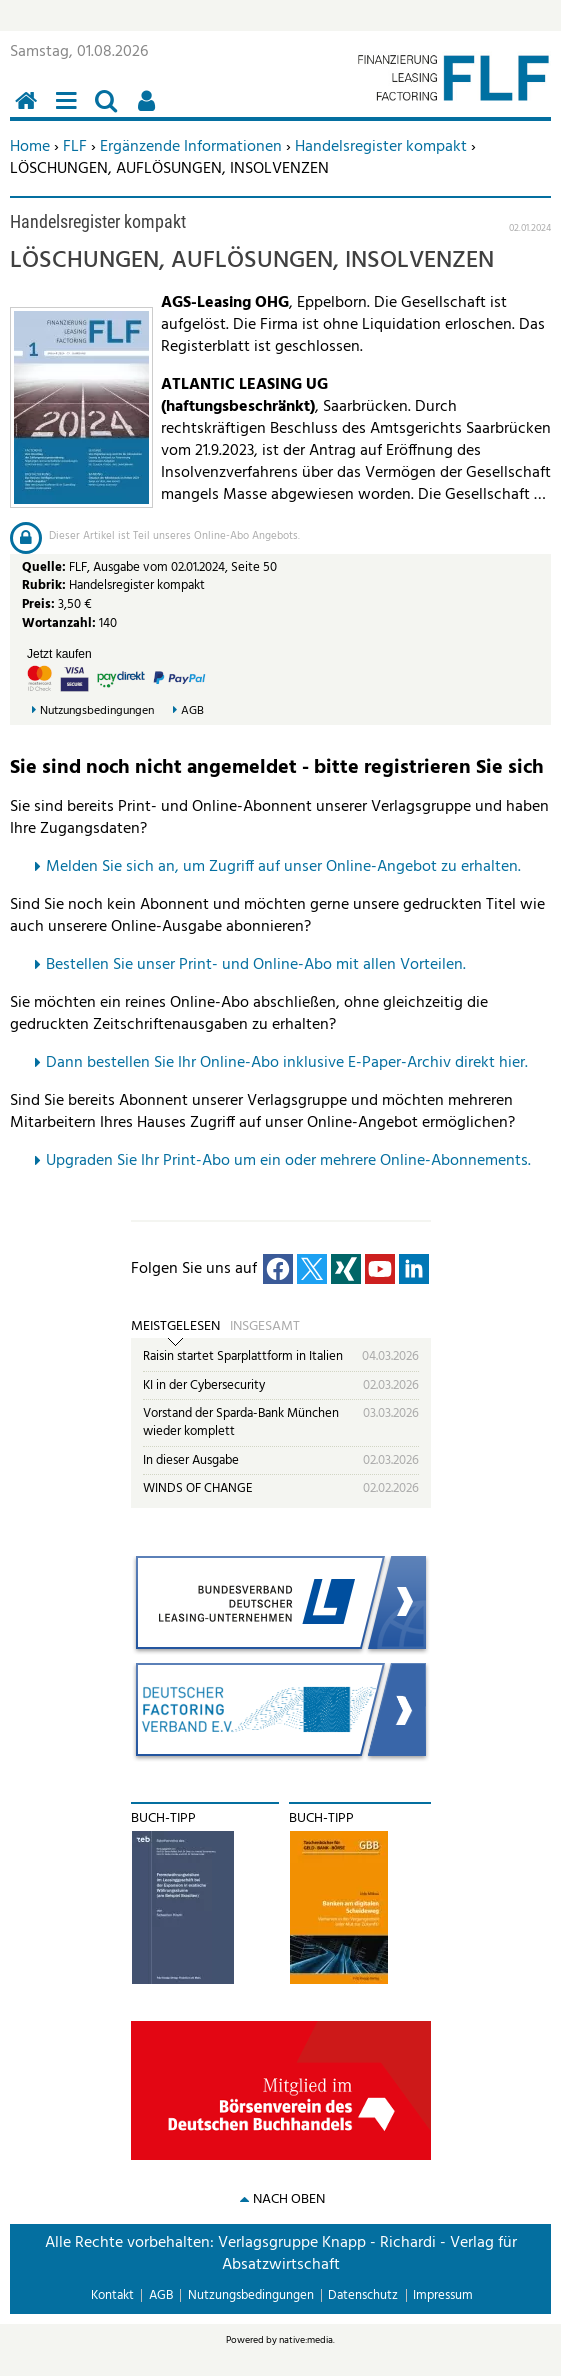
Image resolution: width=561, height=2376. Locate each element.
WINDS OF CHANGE (198, 1488)
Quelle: (45, 567)
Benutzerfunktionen (150, 111)
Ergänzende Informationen (191, 147)
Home (30, 147)
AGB (192, 711)
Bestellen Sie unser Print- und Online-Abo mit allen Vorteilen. (256, 965)
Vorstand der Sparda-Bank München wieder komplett (241, 1422)
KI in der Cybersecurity (204, 1385)
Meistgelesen (175, 1327)
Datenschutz (363, 2295)
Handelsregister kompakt (381, 147)
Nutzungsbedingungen (97, 711)
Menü (70, 111)
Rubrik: (45, 585)
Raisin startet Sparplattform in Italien (243, 1356)
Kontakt (112, 2295)
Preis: (38, 604)
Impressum (443, 2295)
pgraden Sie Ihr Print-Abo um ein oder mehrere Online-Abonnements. (293, 1161)
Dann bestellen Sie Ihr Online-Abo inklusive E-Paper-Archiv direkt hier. (287, 1063)
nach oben (289, 2199)
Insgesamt (265, 1327)
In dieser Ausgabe (191, 1460)
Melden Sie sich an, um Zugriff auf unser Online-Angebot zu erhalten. (283, 867)
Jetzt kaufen (59, 654)
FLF (75, 147)
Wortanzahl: (59, 623)
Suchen (110, 111)
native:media (306, 2340)
